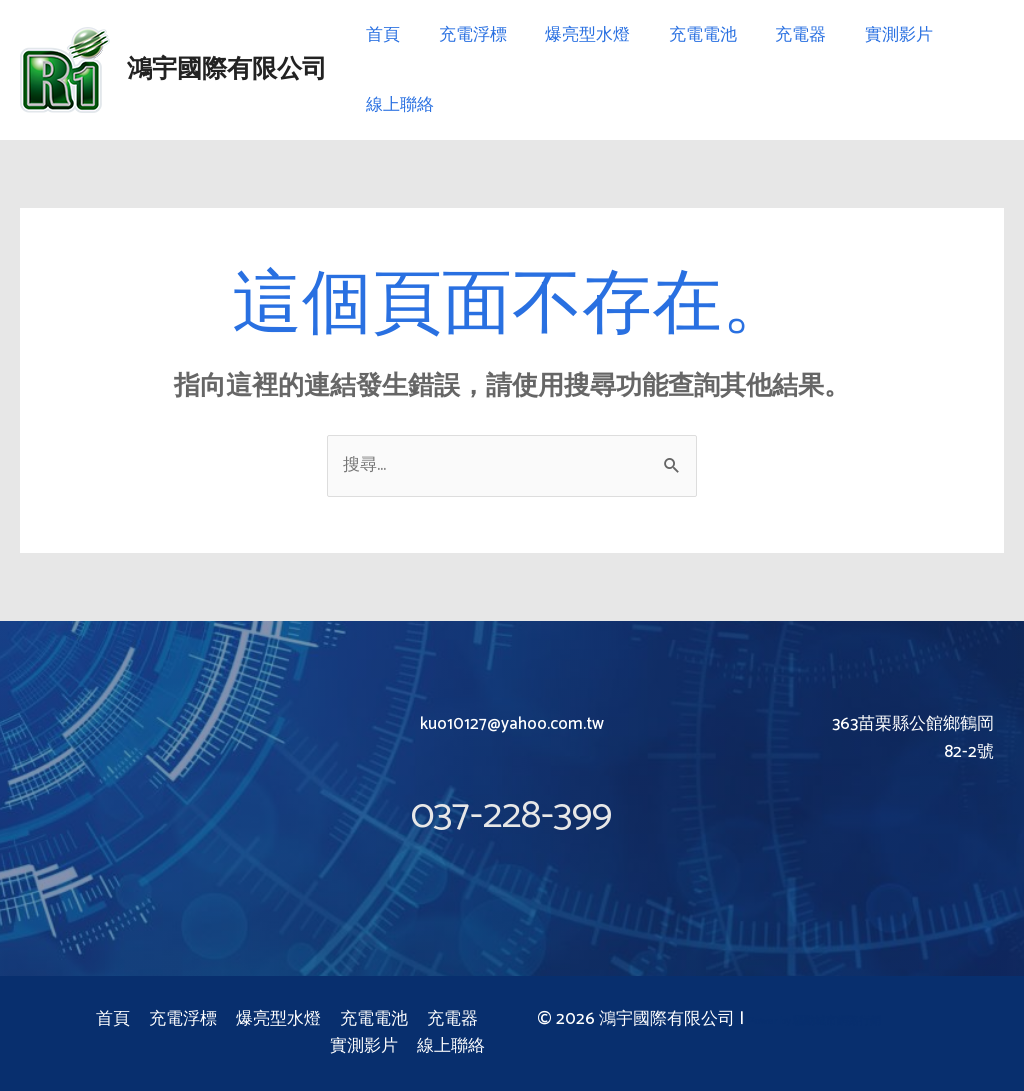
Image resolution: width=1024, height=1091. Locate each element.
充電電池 (687, 35)
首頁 (381, 35)
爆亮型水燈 (576, 35)
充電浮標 (466, 35)
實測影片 (874, 35)
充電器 (780, 35)
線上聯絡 (398, 105)
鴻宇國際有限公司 (227, 70)
